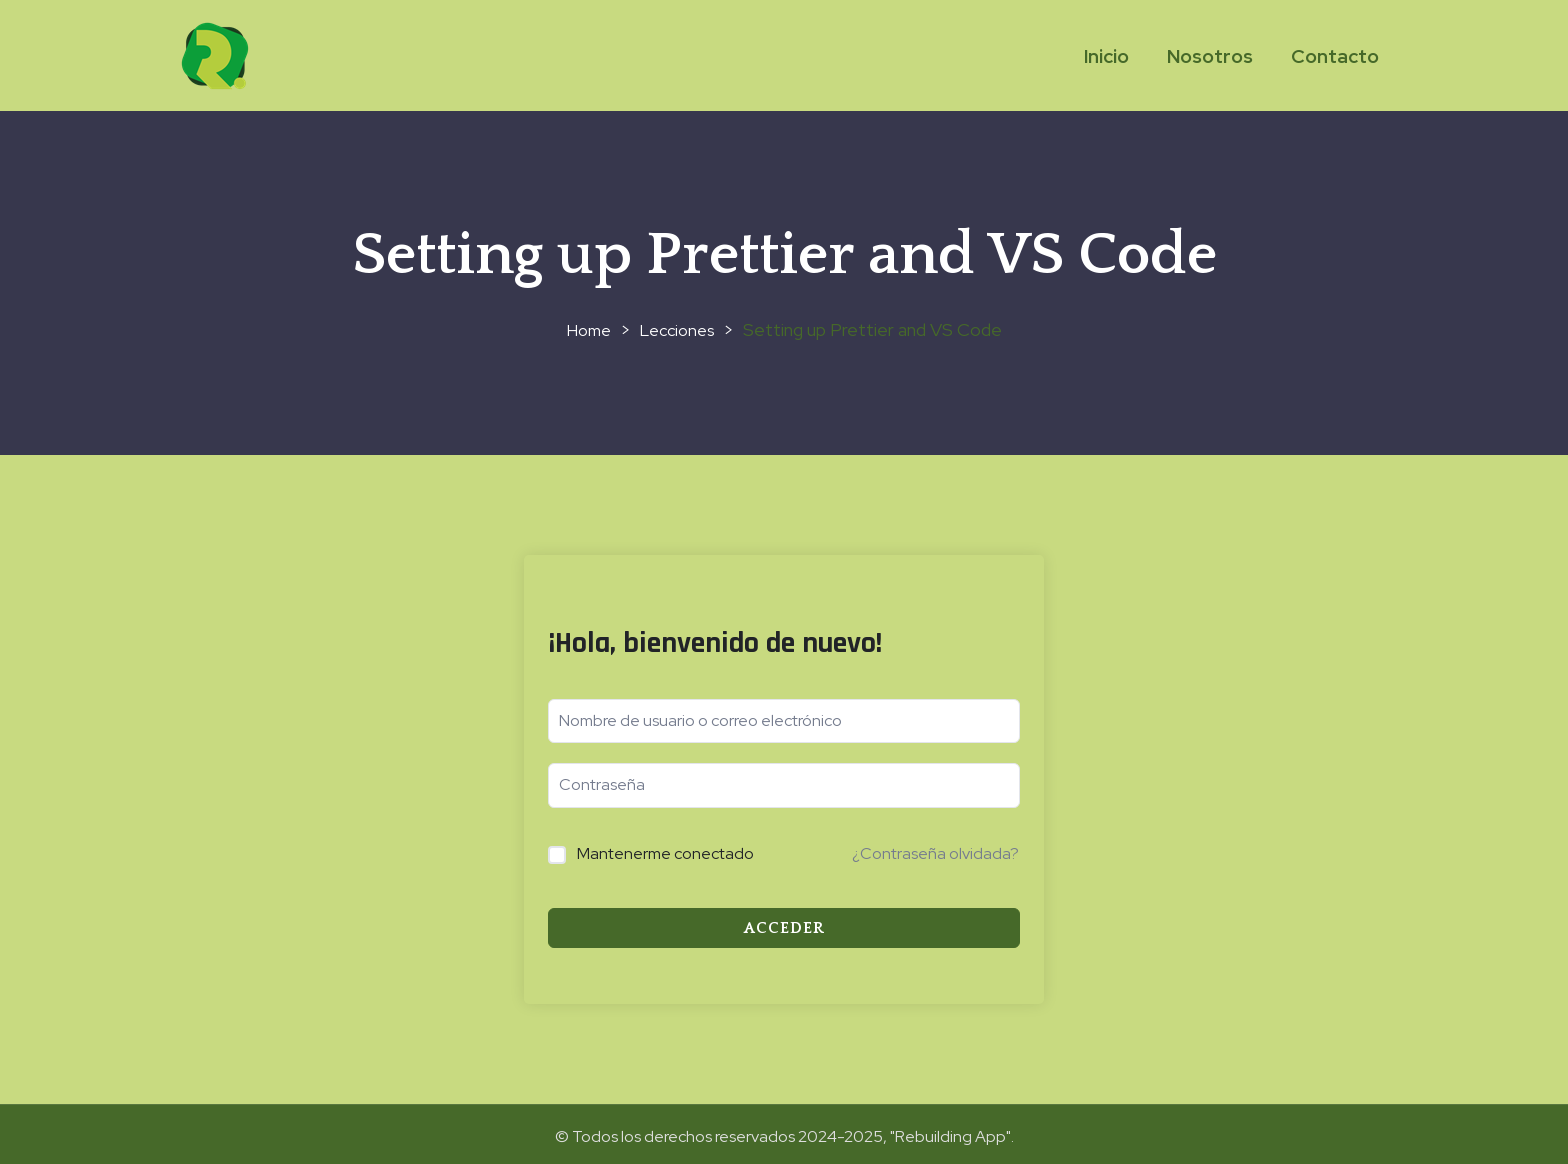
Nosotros (1210, 56)
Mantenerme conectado (665, 853)
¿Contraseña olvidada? (935, 853)
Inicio (1106, 56)
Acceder (784, 928)
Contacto (1335, 56)
